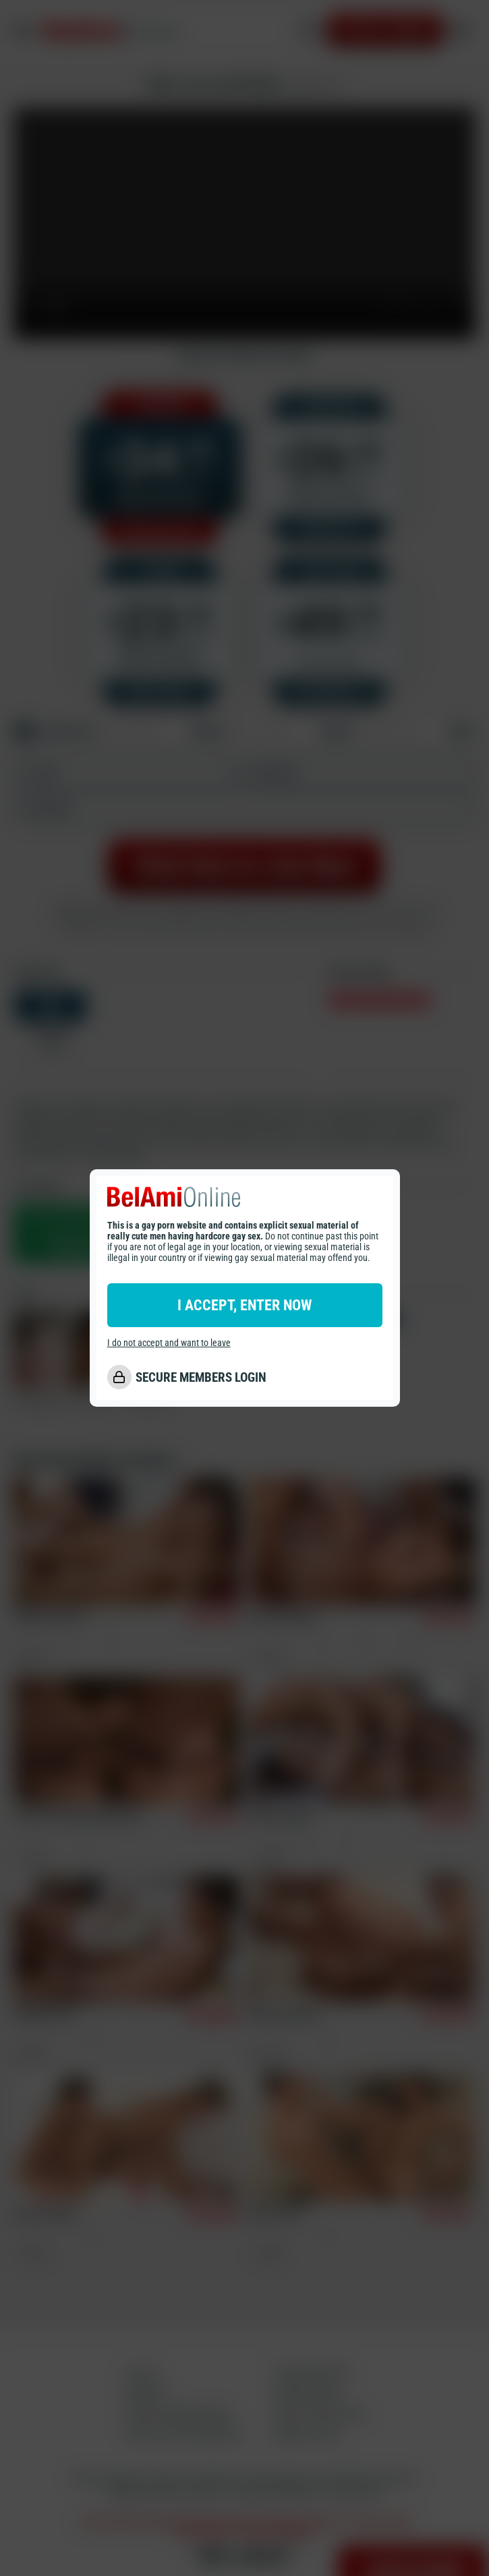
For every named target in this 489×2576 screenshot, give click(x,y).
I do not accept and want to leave (169, 1342)
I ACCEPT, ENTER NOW (244, 1305)
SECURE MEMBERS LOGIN (201, 1377)
